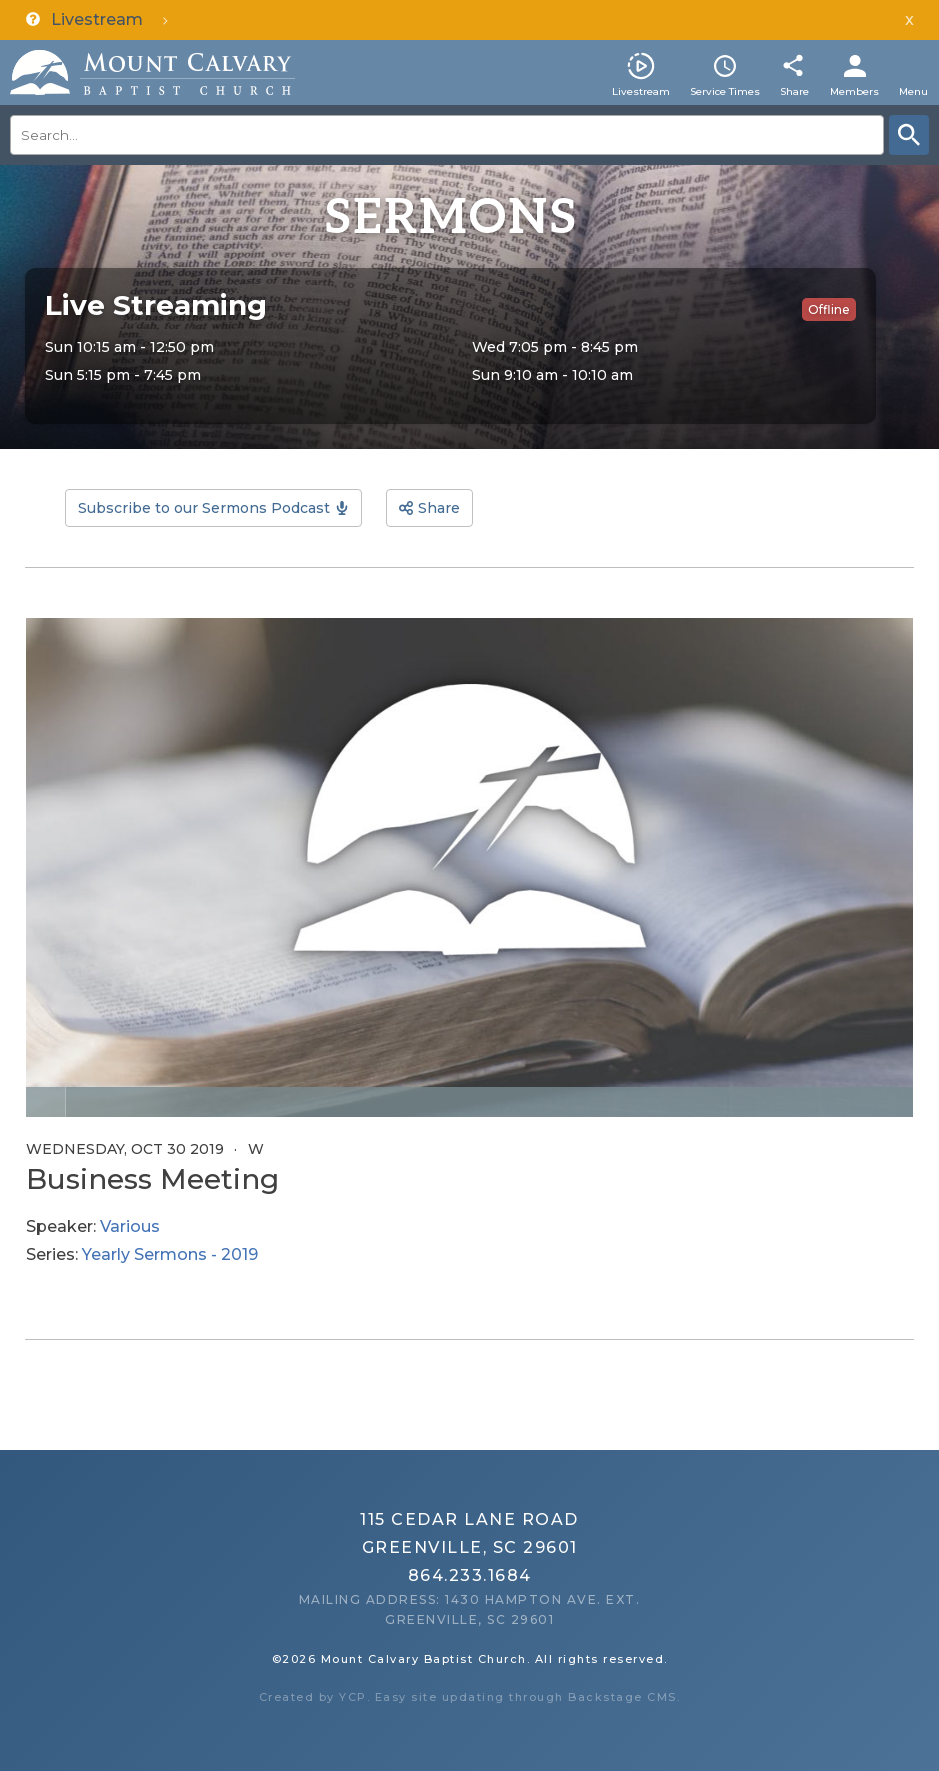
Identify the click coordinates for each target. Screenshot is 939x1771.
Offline (829, 309)
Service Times (725, 91)
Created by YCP (313, 1697)
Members (854, 91)
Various (130, 1226)
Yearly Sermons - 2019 (170, 1254)
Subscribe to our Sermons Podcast (204, 508)
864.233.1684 (470, 1575)
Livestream (641, 91)
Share (794, 91)
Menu (913, 91)
